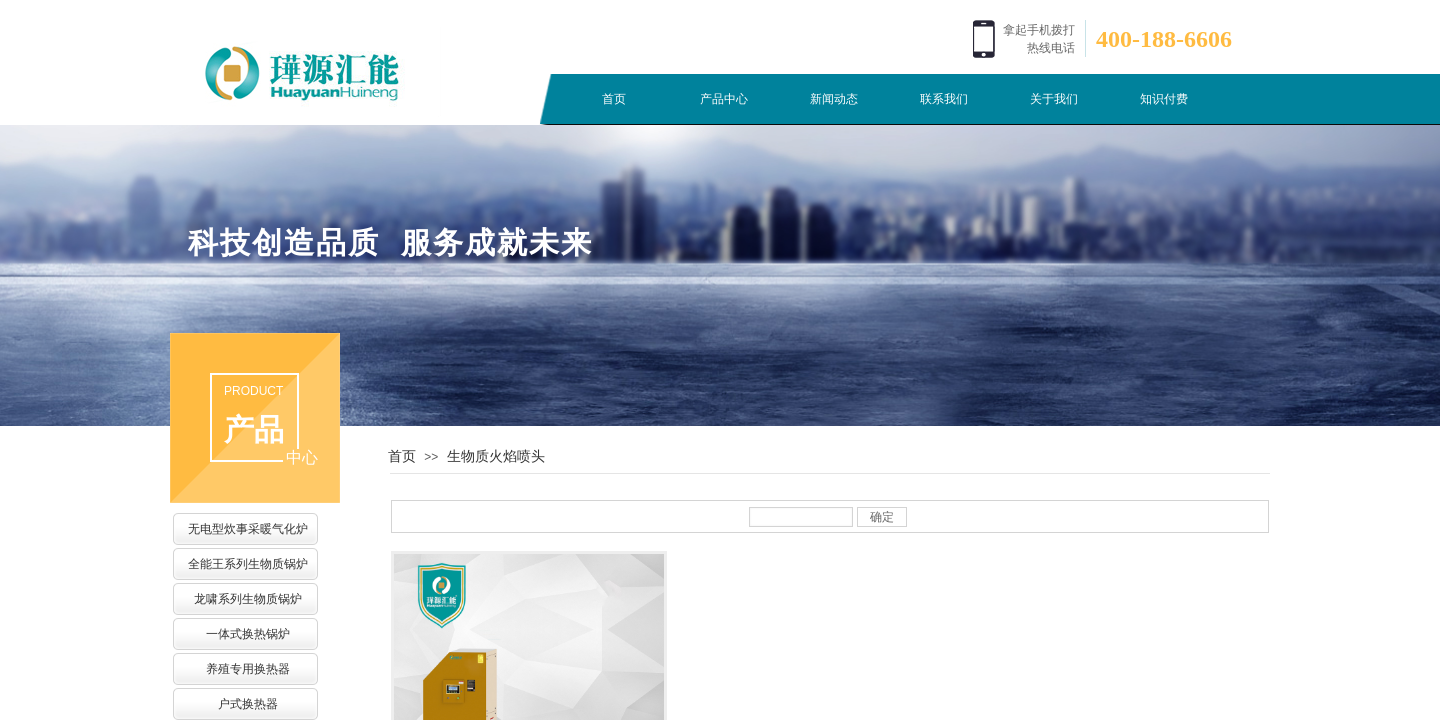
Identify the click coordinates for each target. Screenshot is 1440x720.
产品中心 (724, 99)
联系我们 (944, 99)
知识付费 (1164, 99)
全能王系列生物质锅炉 (248, 564)
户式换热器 (248, 704)
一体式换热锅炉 (248, 634)
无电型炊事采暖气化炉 (248, 529)
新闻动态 (834, 99)
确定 (882, 517)
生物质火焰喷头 (496, 456)
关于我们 (1054, 99)
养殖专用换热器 (248, 669)
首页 (614, 99)
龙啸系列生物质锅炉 (248, 599)
